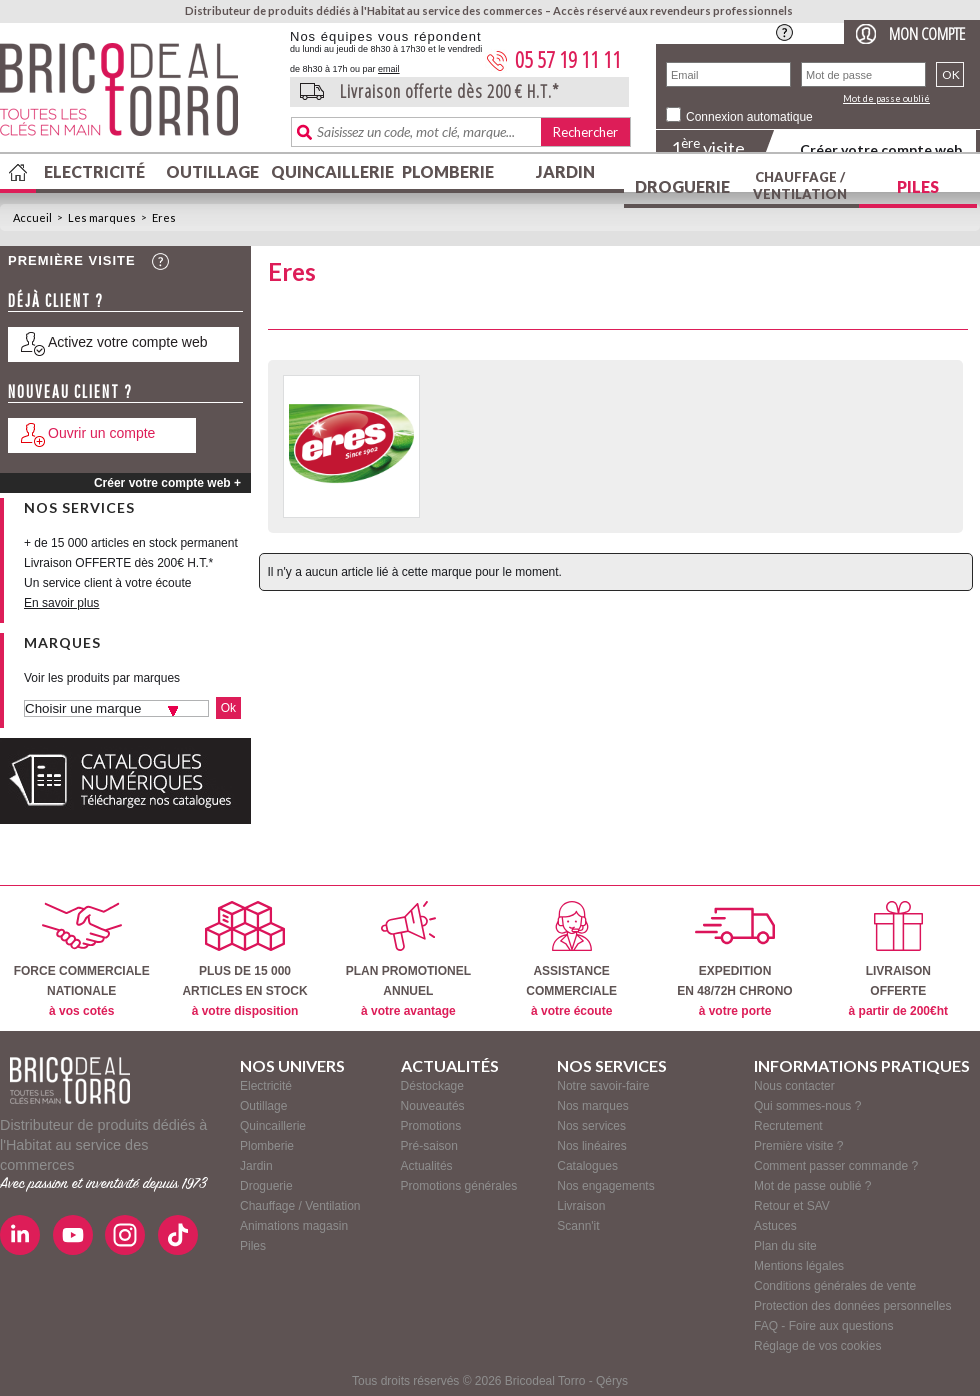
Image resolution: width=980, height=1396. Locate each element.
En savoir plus (61, 603)
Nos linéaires (591, 1146)
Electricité (94, 171)
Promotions (431, 1126)
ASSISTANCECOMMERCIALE (571, 959)
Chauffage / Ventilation (800, 185)
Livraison (581, 1206)
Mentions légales (799, 1266)
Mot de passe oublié (886, 98)
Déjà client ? (56, 300)
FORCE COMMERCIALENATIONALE (82, 959)
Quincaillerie (330, 171)
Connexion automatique (749, 117)
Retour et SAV (792, 1206)
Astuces (775, 1226)
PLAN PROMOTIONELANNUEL (408, 959)
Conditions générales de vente (835, 1286)
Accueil (32, 217)
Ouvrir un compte (101, 433)
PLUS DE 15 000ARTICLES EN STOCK (244, 959)
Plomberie (448, 171)
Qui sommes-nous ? (807, 1106)
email (389, 69)
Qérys (612, 1381)
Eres (164, 217)
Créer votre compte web (881, 149)
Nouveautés (433, 1106)
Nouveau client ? (70, 391)
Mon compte (927, 33)
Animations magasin (294, 1226)
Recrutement (788, 1126)
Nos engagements (605, 1186)
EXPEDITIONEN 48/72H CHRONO (734, 959)
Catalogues (587, 1166)
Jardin (565, 171)
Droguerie (682, 186)
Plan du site (785, 1246)
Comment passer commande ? (836, 1166)
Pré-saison (429, 1146)
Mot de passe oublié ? (812, 1186)
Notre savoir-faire (603, 1086)
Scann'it (578, 1226)
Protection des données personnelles (852, 1306)
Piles (918, 186)
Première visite (72, 260)
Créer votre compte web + (167, 483)
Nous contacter (794, 1086)
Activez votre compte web (128, 342)
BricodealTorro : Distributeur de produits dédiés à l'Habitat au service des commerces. (137, 96)
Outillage (212, 171)
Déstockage (432, 1086)
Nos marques (592, 1106)
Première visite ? (798, 1146)
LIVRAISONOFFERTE (898, 959)
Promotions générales (459, 1186)
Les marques (102, 217)
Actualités (427, 1166)
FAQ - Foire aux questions (823, 1326)
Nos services (591, 1126)
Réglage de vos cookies (817, 1346)
